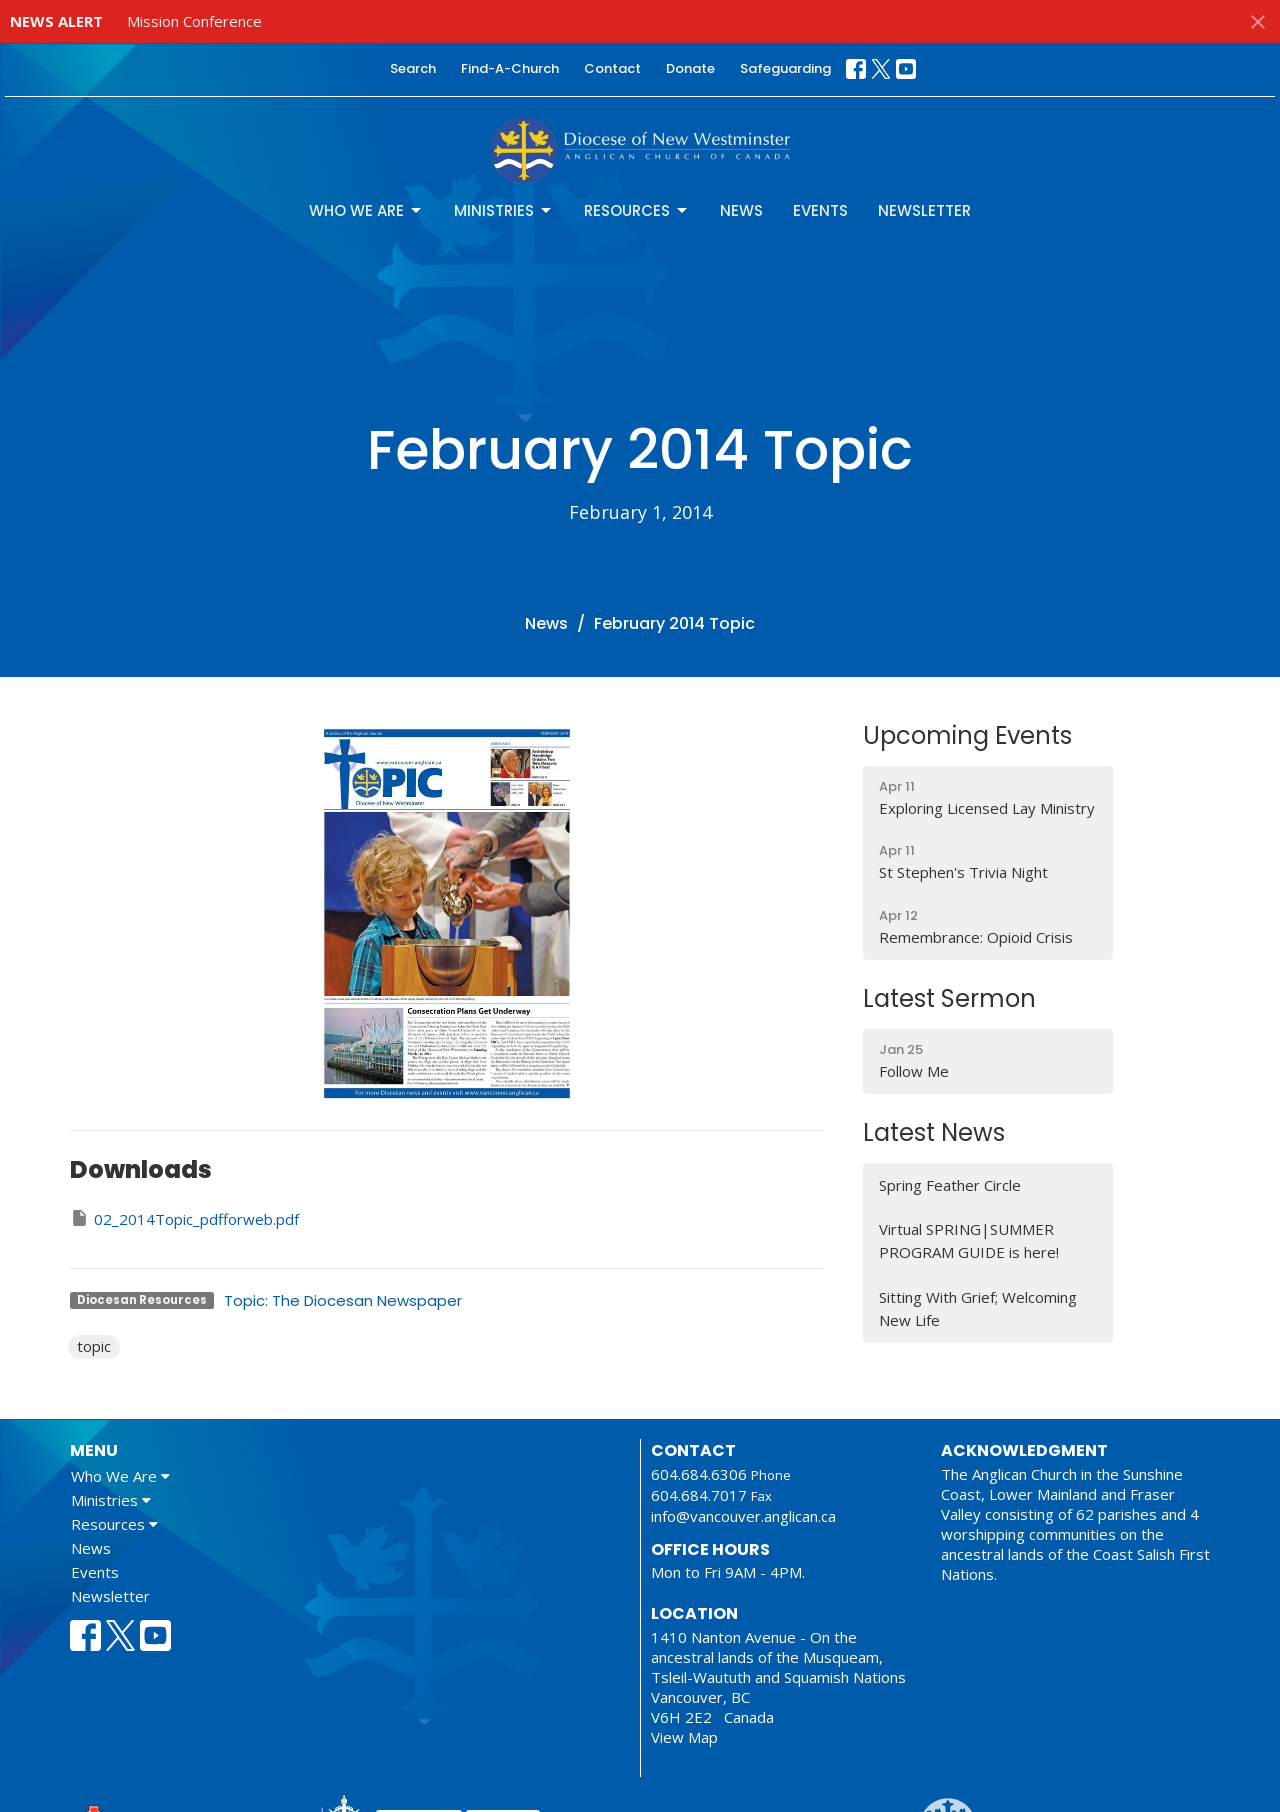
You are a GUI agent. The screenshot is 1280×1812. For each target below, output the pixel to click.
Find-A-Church (510, 68)
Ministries (504, 210)
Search (413, 68)
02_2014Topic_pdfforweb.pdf (184, 1218)
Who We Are (366, 210)
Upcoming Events (967, 735)
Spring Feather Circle (950, 1185)
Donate (690, 68)
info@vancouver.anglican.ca (743, 1516)
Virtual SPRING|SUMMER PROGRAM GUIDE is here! (969, 1240)
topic (94, 1346)
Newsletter (924, 210)
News (741, 210)
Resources (637, 210)
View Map (684, 1737)
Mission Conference (194, 21)
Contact (612, 68)
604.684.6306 (699, 1474)
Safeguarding (785, 68)
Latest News (934, 1132)
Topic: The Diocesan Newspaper (343, 1300)
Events (820, 210)
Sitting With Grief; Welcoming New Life (978, 1308)
